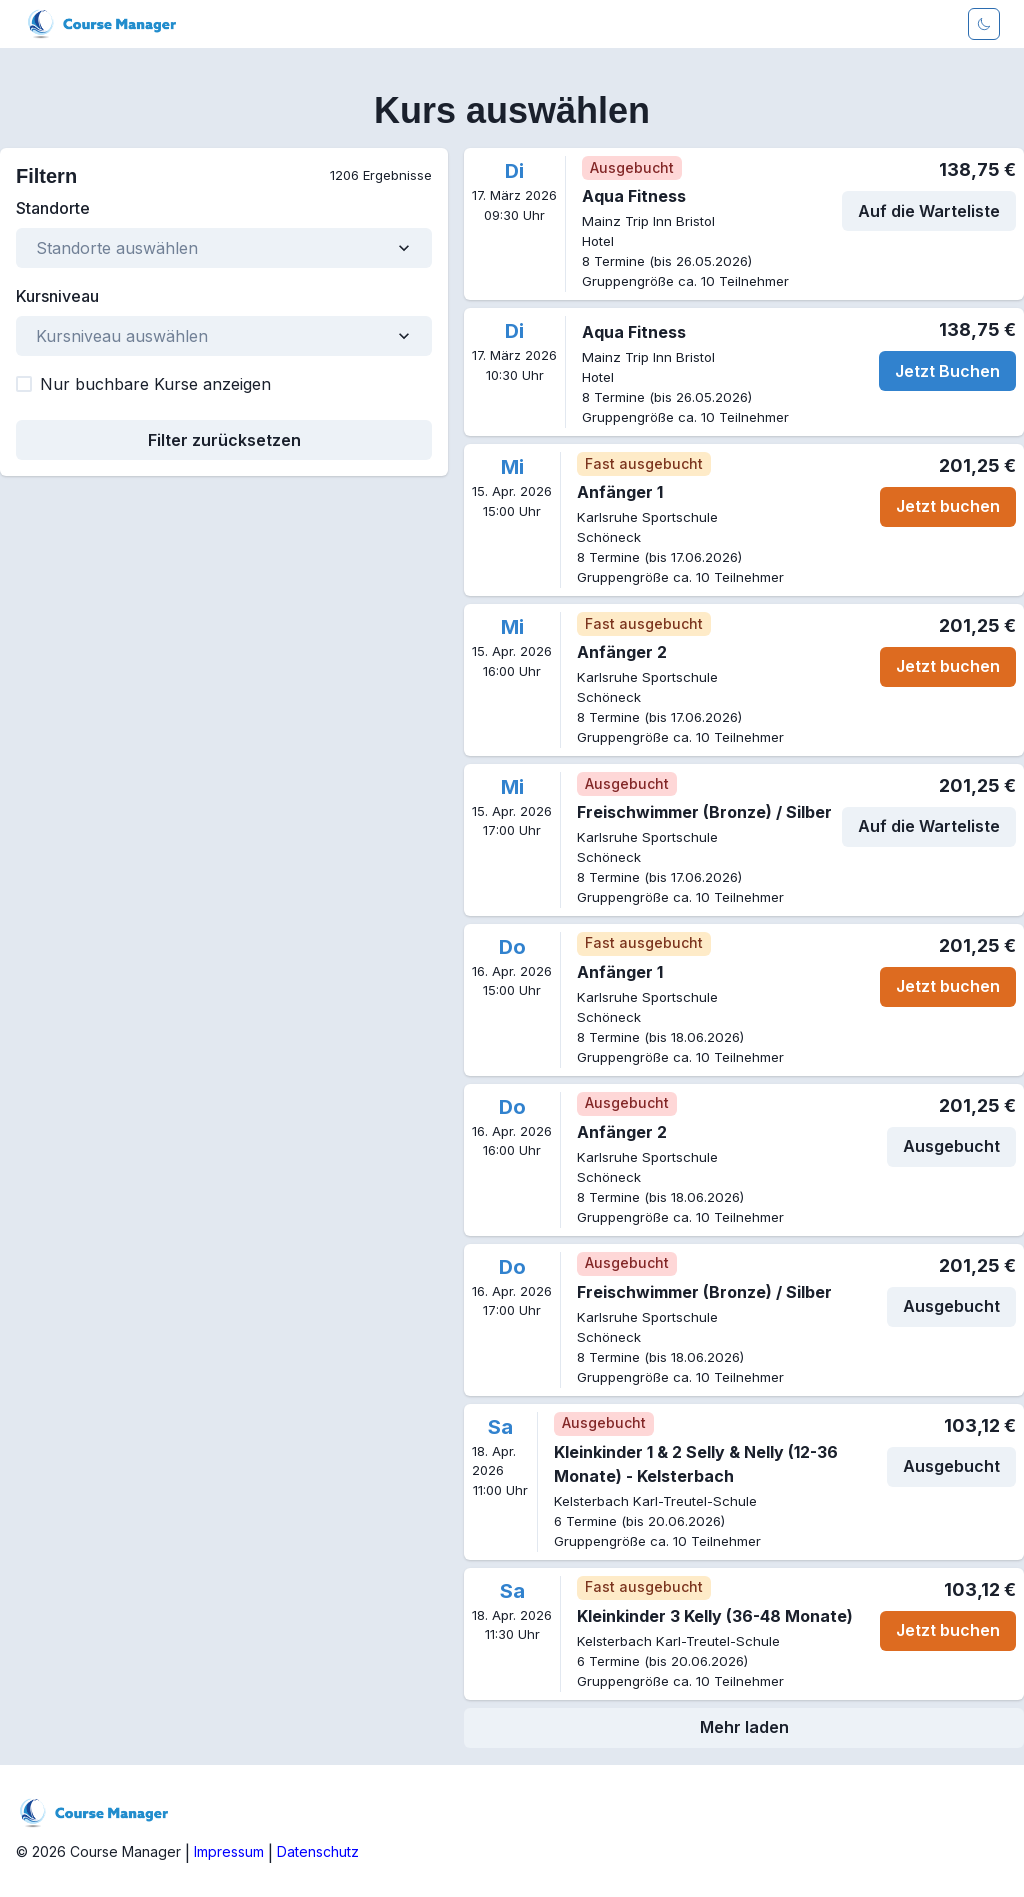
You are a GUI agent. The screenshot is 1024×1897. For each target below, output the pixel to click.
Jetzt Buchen (947, 371)
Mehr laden (744, 1727)
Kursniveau (57, 296)
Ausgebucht (951, 1146)
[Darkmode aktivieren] (984, 24)
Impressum (229, 1851)
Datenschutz (318, 1851)
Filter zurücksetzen (224, 440)
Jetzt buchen (948, 506)
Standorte (53, 208)
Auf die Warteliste (929, 211)
